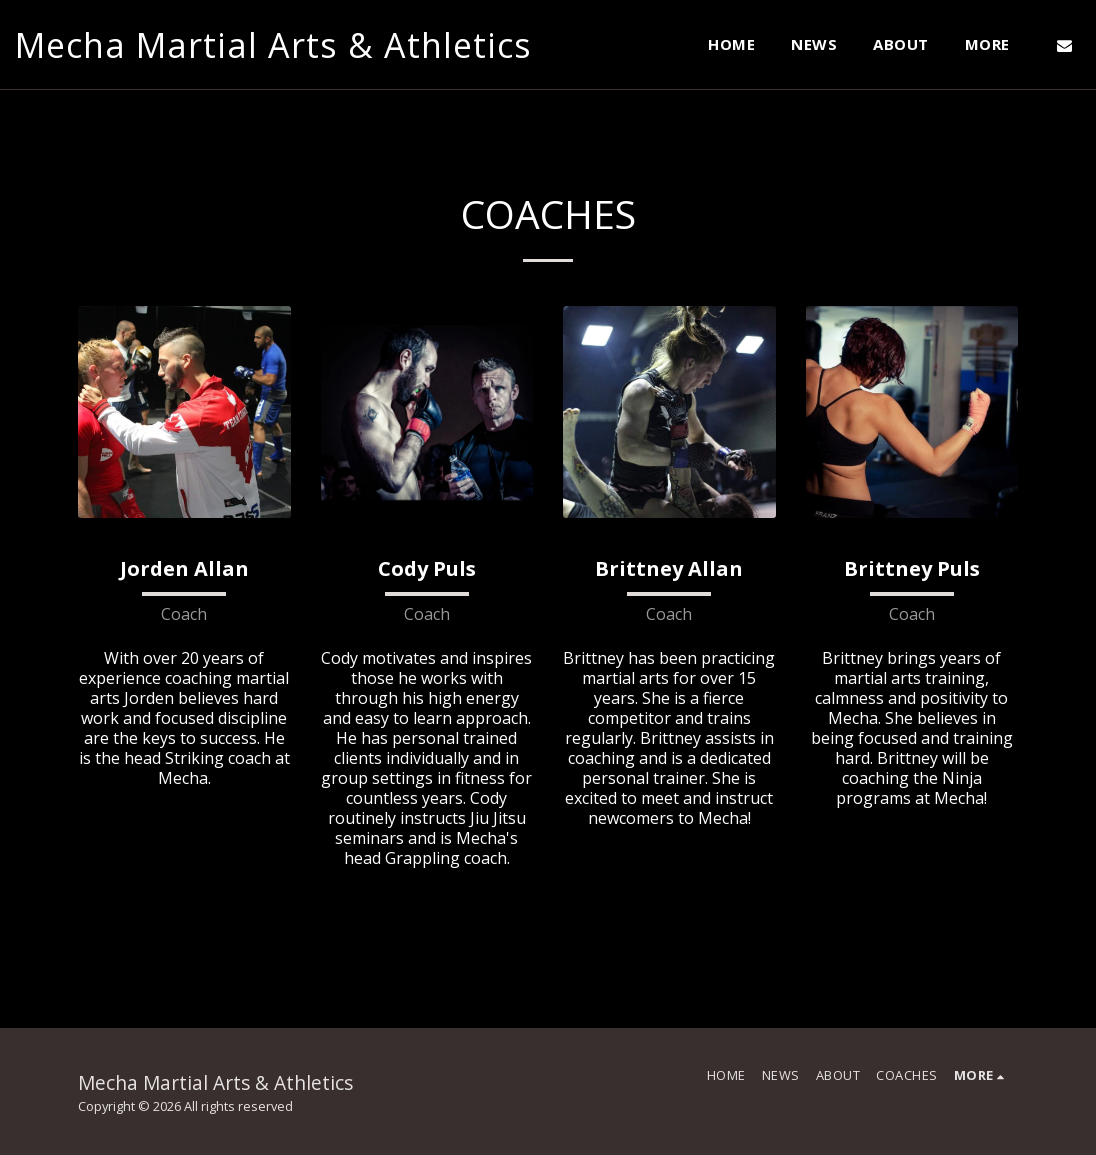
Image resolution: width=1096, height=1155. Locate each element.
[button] (1064, 45)
